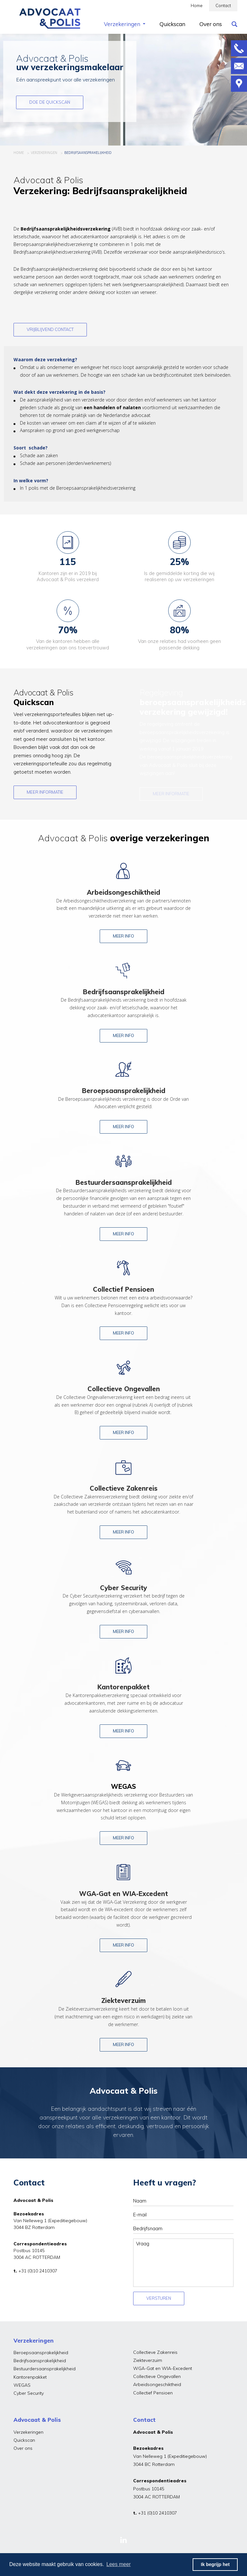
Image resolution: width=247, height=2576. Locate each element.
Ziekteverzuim (147, 2360)
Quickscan (24, 2440)
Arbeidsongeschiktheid (157, 2384)
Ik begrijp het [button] (215, 2564)
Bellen (239, 48)
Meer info (123, 936)
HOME (19, 152)
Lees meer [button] (118, 2564)
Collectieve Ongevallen (157, 2376)
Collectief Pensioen (153, 2393)
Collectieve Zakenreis (155, 2352)
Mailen (239, 66)
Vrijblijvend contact (50, 329)
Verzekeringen (28, 2432)
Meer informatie (45, 792)
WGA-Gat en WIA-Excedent (162, 2368)
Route (239, 84)
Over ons (23, 2448)
